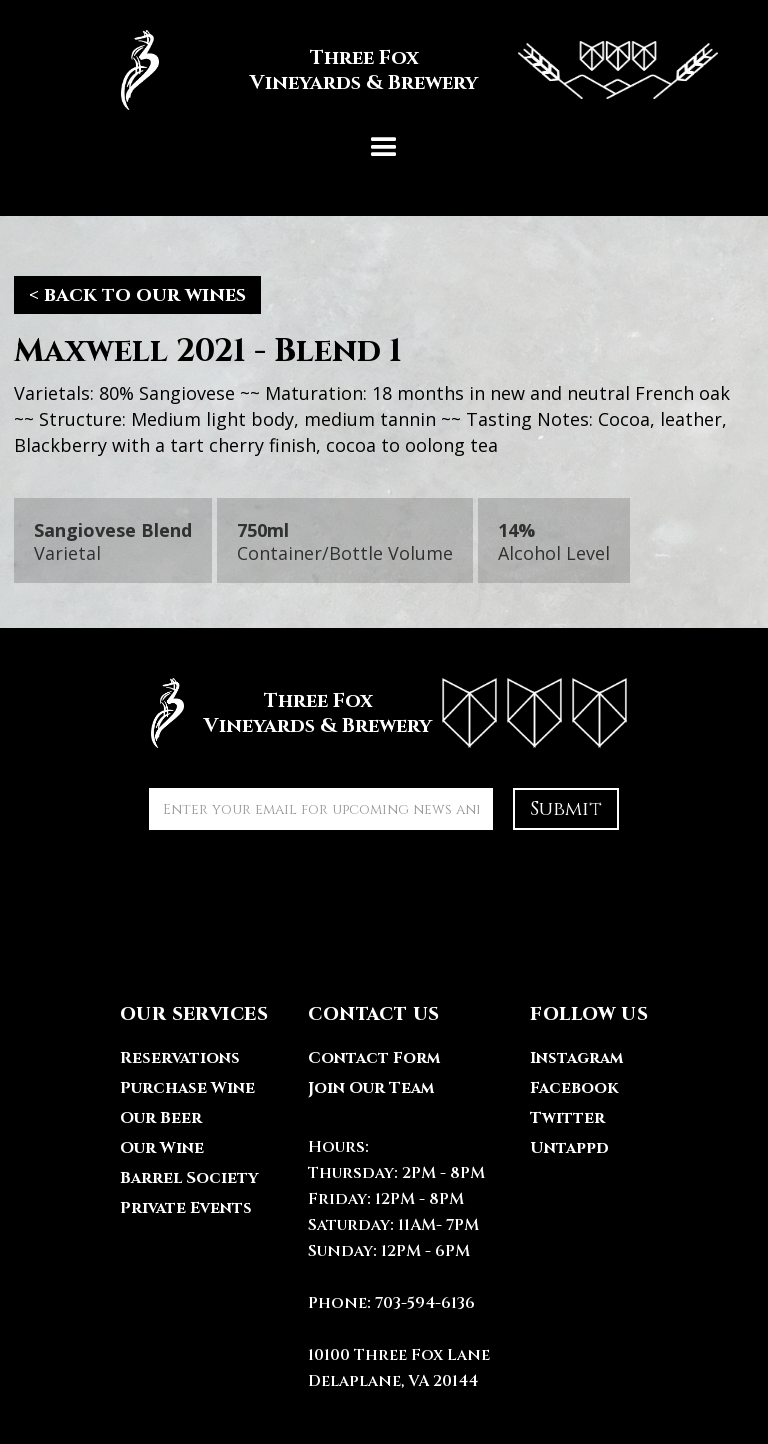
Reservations (180, 1058)
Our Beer (161, 1118)
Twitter (567, 1118)
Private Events (186, 1208)
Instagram (576, 1058)
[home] (384, 70)
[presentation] (301, 889)
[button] (384, 148)
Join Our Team (371, 1088)
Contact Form (374, 1058)
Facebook (574, 1088)
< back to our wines (137, 294)
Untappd (569, 1148)
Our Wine (162, 1148)
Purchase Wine (187, 1088)
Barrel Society (189, 1178)
